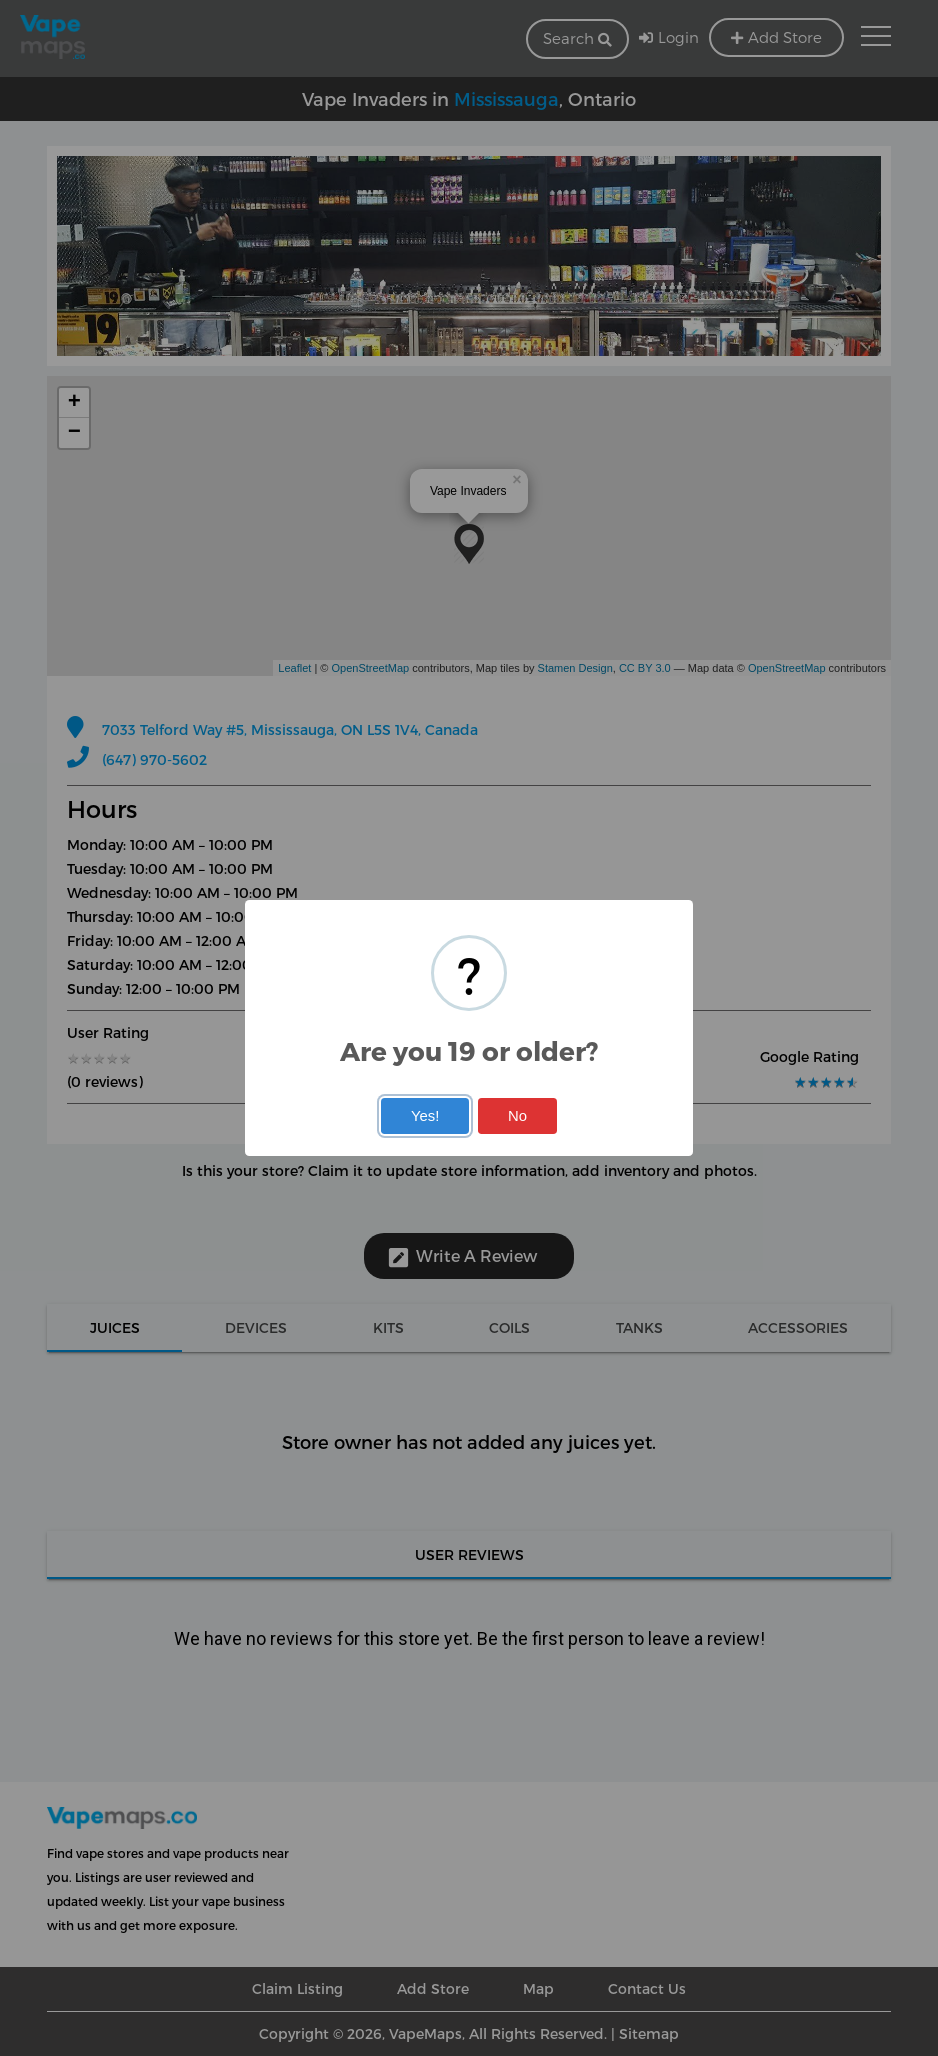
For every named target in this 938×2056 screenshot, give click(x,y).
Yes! (425, 1116)
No (517, 1116)
